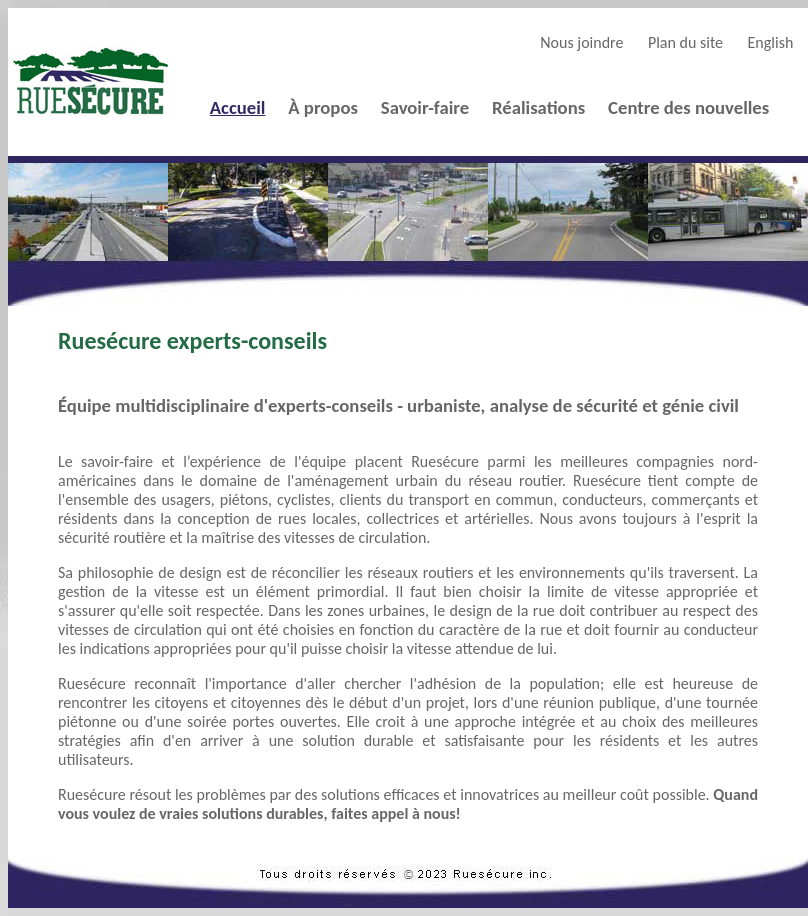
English (771, 42)
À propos (323, 107)
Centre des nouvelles (688, 107)
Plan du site (685, 42)
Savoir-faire (425, 107)
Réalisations (538, 107)
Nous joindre (581, 42)
